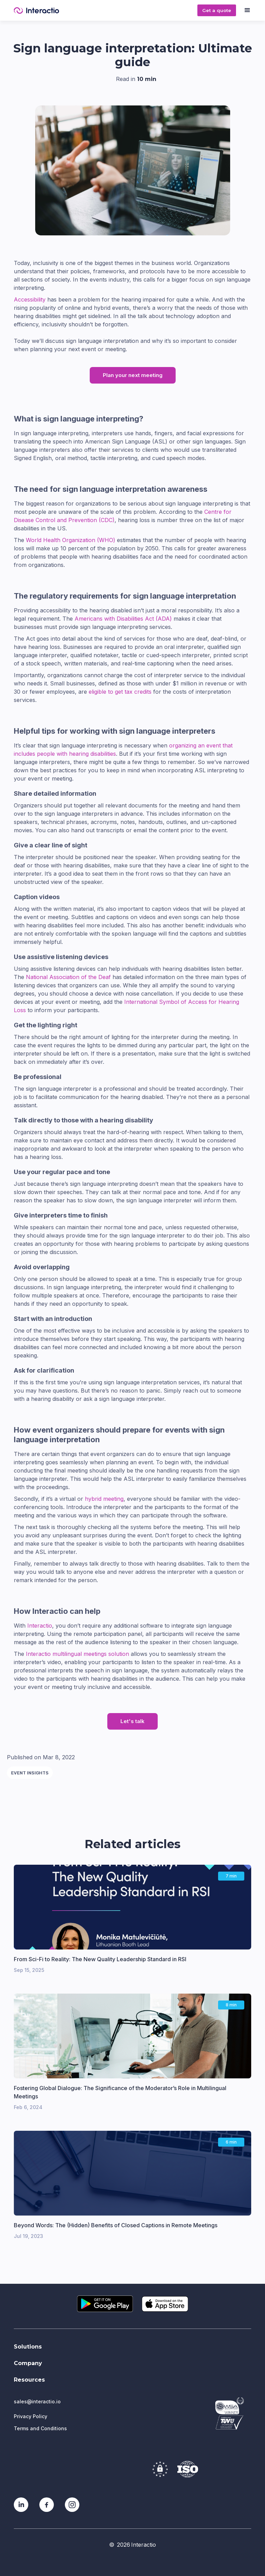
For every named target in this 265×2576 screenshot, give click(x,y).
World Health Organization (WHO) (70, 540)
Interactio (39, 1625)
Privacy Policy (30, 2416)
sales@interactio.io (37, 2401)
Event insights (30, 1772)
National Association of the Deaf (68, 977)
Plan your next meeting (133, 375)
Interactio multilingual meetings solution (77, 1653)
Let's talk (132, 1721)
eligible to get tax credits (120, 691)
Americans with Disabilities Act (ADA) (123, 618)
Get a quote (216, 10)
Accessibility (30, 299)
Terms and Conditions (40, 2428)
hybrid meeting (104, 1498)
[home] (103, 10)
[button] (247, 10)
